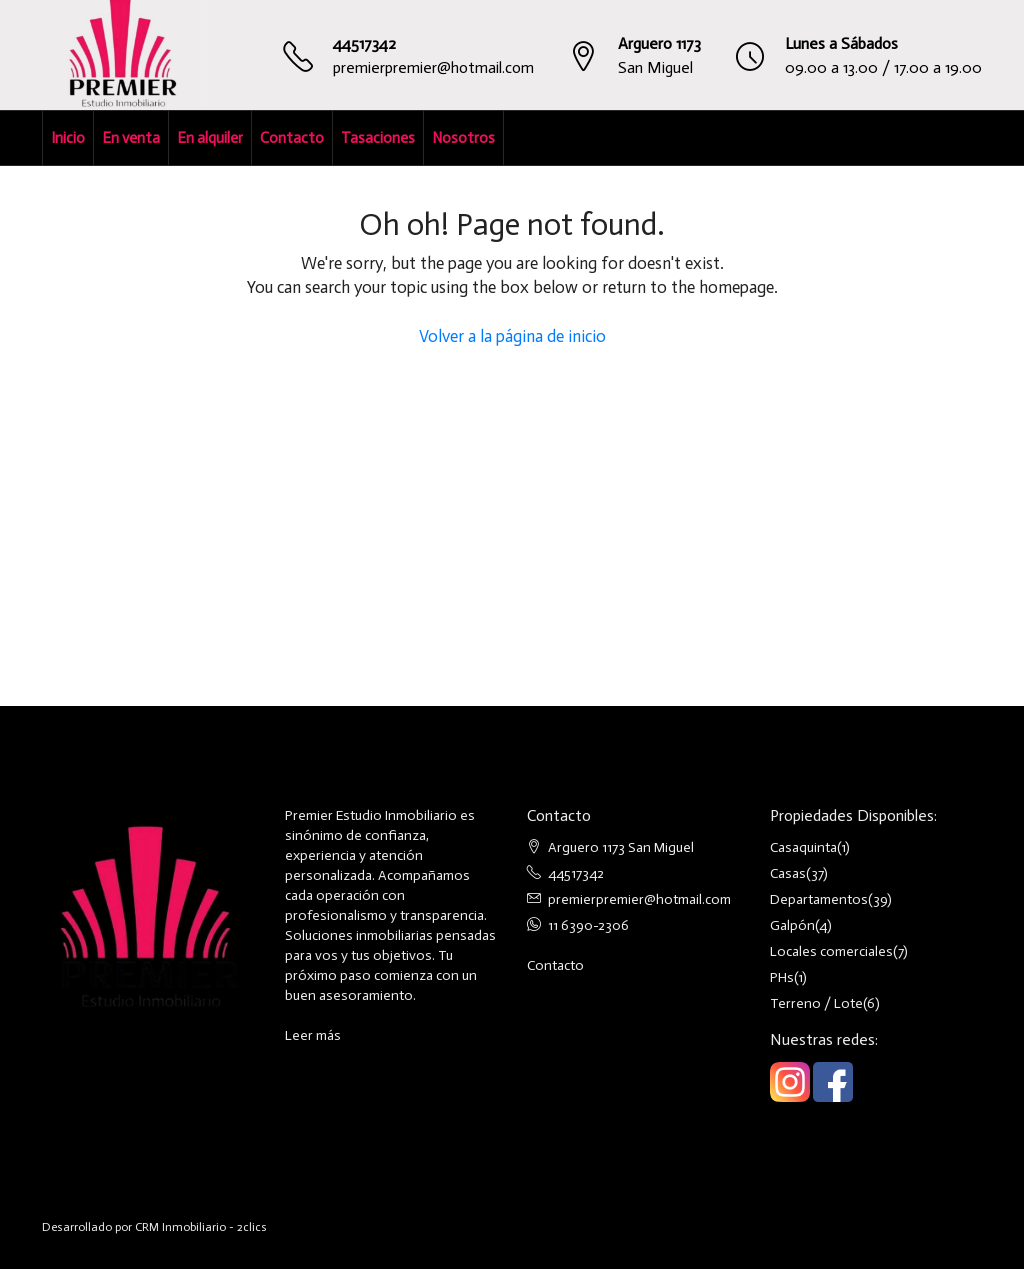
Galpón (792, 925)
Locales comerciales (831, 951)
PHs (782, 977)
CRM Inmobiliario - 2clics (201, 1227)
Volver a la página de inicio (512, 336)
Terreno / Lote (816, 1003)
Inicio (68, 138)
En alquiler (210, 138)
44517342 (364, 43)
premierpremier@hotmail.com (433, 67)
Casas (788, 873)
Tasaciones (378, 138)
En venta (131, 138)
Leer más (313, 1035)
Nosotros (463, 138)
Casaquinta (803, 847)
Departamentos (819, 899)
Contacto (292, 138)
